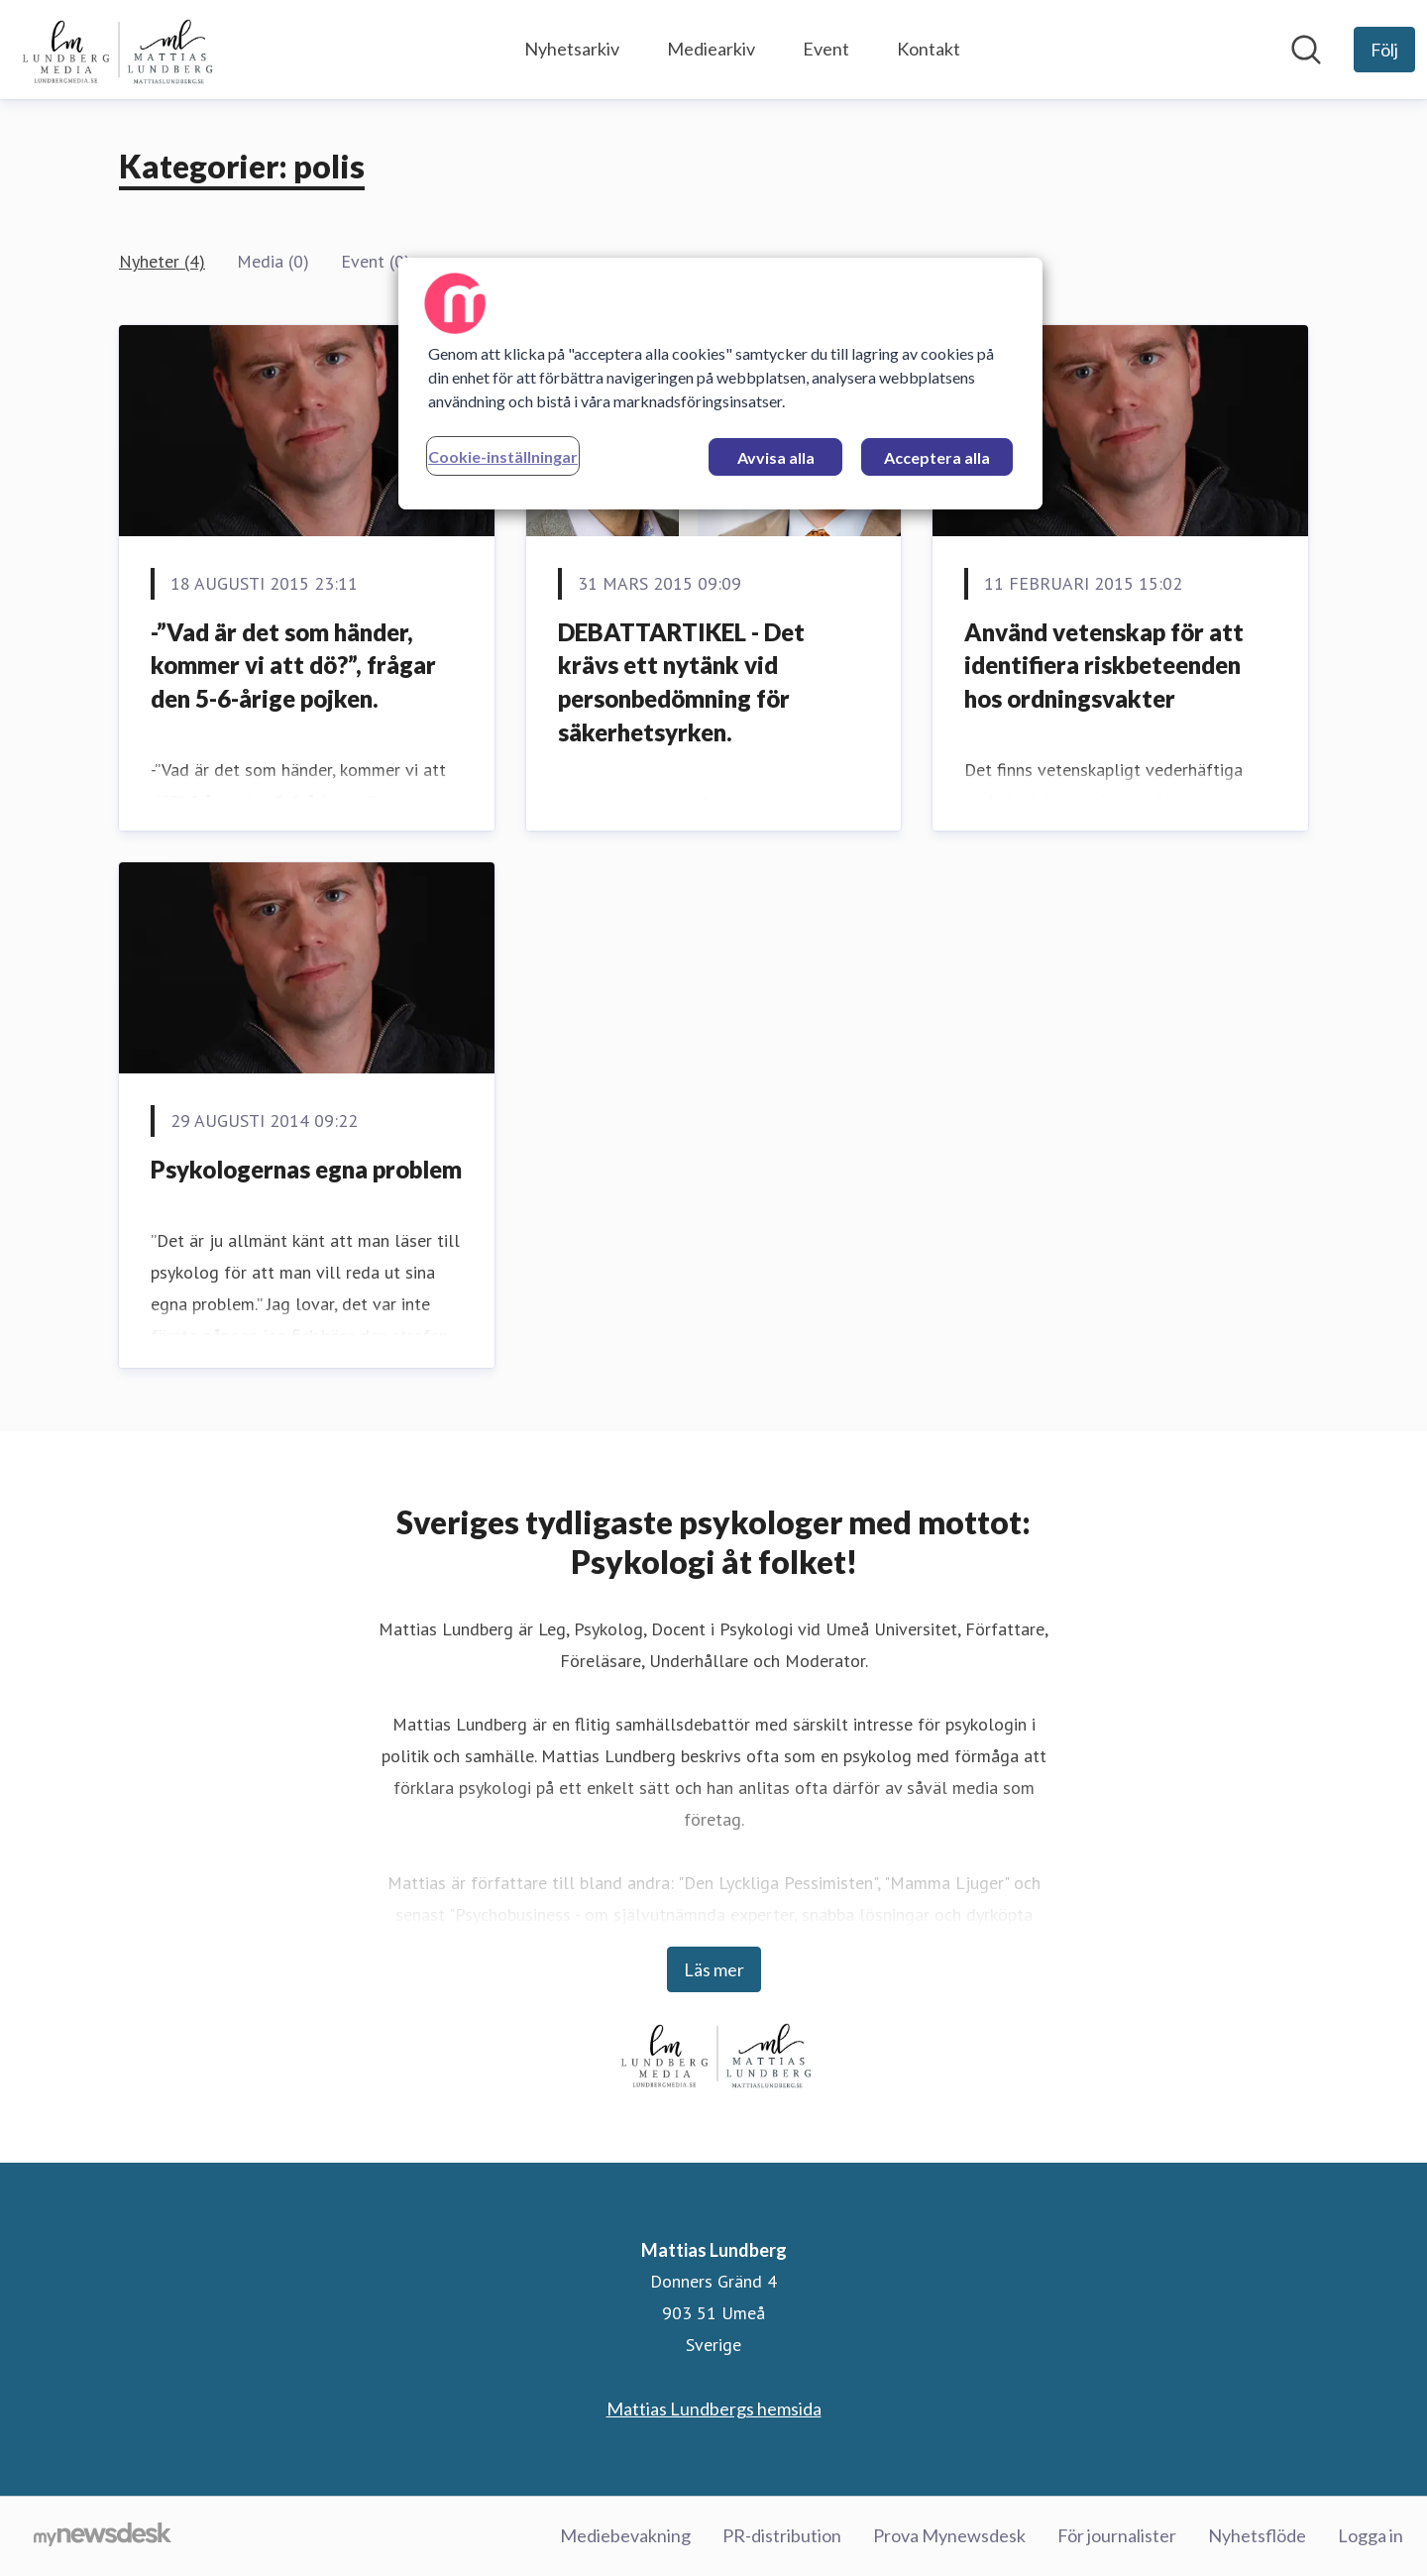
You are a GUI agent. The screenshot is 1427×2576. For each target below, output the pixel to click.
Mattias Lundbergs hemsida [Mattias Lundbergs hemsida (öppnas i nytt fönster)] (714, 2408)
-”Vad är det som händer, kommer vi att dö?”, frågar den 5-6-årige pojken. (293, 665)
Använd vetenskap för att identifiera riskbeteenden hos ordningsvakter (1104, 665)
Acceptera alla (937, 457)
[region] (720, 383)
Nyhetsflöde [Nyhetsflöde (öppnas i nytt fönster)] (1257, 2535)
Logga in (1370, 2535)
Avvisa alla (776, 457)
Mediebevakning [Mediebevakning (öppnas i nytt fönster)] (625, 2535)
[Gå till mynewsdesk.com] (102, 2536)
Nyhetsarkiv (571, 48)
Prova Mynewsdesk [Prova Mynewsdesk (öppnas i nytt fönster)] (949, 2535)
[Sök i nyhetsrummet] (1306, 49)
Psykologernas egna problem (306, 1169)
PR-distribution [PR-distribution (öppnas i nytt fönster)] (781, 2535)
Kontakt (928, 48)
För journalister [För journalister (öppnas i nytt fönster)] (1116, 2535)
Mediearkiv (711, 48)
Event (826, 48)
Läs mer (714, 1969)
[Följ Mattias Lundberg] (1384, 49)
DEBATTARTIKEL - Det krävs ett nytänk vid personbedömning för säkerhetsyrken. (681, 681)
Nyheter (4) (162, 261)
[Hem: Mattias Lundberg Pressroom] (115, 49)
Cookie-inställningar (503, 456)
